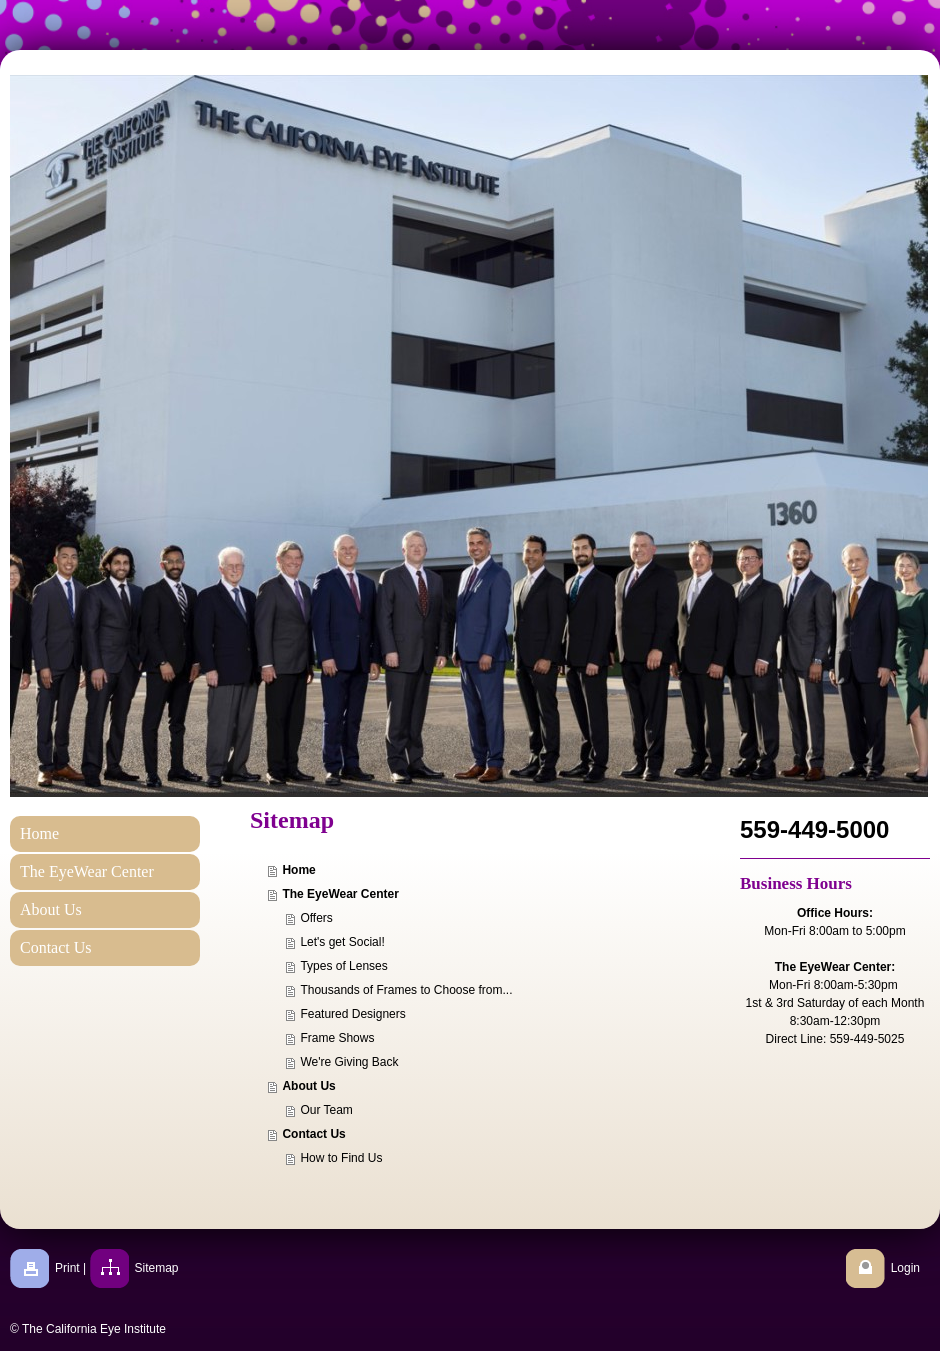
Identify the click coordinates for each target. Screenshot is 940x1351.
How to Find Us (341, 1158)
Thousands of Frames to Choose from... (406, 990)
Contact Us (313, 1134)
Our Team (326, 1110)
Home (298, 870)
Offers (316, 918)
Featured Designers (352, 1014)
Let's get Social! (342, 942)
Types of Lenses (343, 966)
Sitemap (157, 1268)
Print (67, 1268)
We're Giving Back (349, 1062)
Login (905, 1268)
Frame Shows (337, 1038)
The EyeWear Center (340, 894)
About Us (308, 1086)
